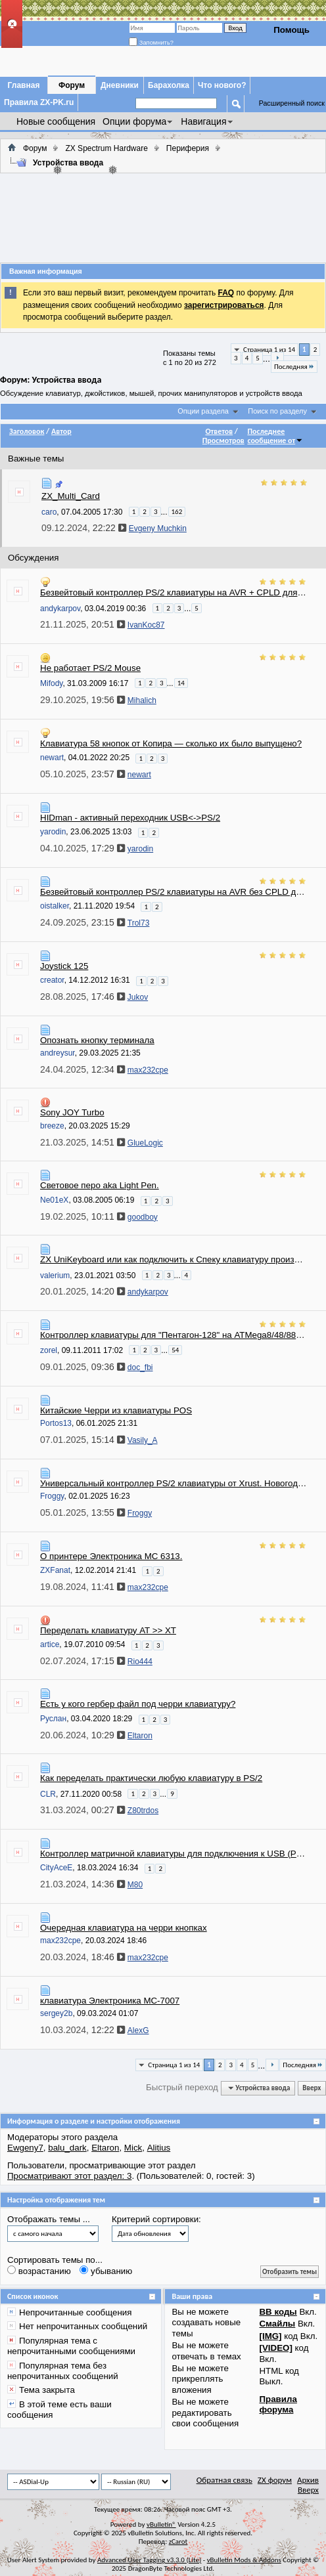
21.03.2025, (82, 1142)
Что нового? (222, 85)
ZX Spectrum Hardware (106, 148)
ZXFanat (55, 1570)
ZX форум (275, 2480)
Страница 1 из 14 (269, 349)
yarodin (53, 831)
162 (177, 511)
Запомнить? (151, 42)
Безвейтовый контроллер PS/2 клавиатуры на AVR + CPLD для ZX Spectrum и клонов (173, 592)
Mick (133, 2148)
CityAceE (56, 1867)
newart (52, 757)
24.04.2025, (82, 1069)
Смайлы (277, 2324)
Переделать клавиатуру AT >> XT (108, 1630)
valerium (55, 1274)
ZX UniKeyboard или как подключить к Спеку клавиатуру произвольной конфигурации (173, 1259)
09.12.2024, (83, 528)
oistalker (54, 906)
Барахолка (168, 85)
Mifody (51, 683)
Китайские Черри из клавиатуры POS (116, 1410)
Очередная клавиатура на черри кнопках (123, 1928)
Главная (24, 85)
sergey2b (56, 2013)
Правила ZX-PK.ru (39, 102)
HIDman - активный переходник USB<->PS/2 (130, 818)
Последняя (294, 366)
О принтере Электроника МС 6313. (111, 1556)
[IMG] (270, 2336)
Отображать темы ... (48, 2219)
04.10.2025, (82, 848)
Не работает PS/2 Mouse (90, 668)
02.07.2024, (82, 1661)
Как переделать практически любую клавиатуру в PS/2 (151, 1778)
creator (52, 980)
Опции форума (134, 121)
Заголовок (26, 431)
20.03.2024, (82, 1957)
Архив (308, 2480)
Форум (71, 85)
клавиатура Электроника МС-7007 (109, 2001)
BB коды (277, 2312)
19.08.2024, (82, 1586)
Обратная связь (224, 2480)
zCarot (178, 2541)
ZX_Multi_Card (70, 496)
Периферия (187, 148)
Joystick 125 (64, 966)
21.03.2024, (82, 1884)
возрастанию (39, 2270)
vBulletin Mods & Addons (244, 2560)
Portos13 (56, 1423)
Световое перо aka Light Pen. (99, 1185)
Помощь (291, 30)
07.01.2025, (82, 1439)
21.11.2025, (82, 624)
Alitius (159, 2148)
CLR (48, 1794)
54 (175, 1350)
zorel (48, 1350)
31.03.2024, (82, 1810)
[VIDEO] (275, 2348)
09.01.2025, (82, 1367)
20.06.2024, (82, 1735)
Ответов (219, 431)
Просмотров (223, 440)
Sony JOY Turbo (72, 1112)
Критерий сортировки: (156, 2219)
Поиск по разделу (277, 411)
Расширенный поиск (292, 103)
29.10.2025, (82, 700)
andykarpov (60, 608)
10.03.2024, (82, 2030)
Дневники (120, 85)
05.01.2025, (82, 1512)
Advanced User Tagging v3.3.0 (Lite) (149, 2560)
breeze (52, 1125)
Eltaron (105, 2148)
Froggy (52, 1496)
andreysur (57, 1053)
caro (49, 511)
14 (181, 683)
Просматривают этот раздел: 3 (69, 2176)
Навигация (203, 121)
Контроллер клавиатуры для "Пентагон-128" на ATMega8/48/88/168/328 (173, 1335)
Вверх (311, 2088)
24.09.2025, (82, 922)
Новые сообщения (55, 121)
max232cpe (60, 1940)
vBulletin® (161, 2524)
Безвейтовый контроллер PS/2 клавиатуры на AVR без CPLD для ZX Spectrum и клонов (173, 892)
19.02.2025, (82, 1216)
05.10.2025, (82, 774)
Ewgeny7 (25, 2148)
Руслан (53, 1718)
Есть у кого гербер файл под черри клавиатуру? (137, 1704)
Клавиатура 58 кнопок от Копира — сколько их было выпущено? (171, 743)
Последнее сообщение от (275, 436)
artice (49, 1644)
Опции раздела (203, 411)
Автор (61, 431)
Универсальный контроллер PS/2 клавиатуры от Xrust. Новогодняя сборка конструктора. (173, 1483)
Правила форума (277, 2404)
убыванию (106, 2270)
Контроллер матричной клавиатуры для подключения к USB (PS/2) (173, 1853)
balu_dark (67, 2148)
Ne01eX (54, 1200)
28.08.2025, (82, 996)
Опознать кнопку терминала (97, 1040)
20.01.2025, (82, 1291)
